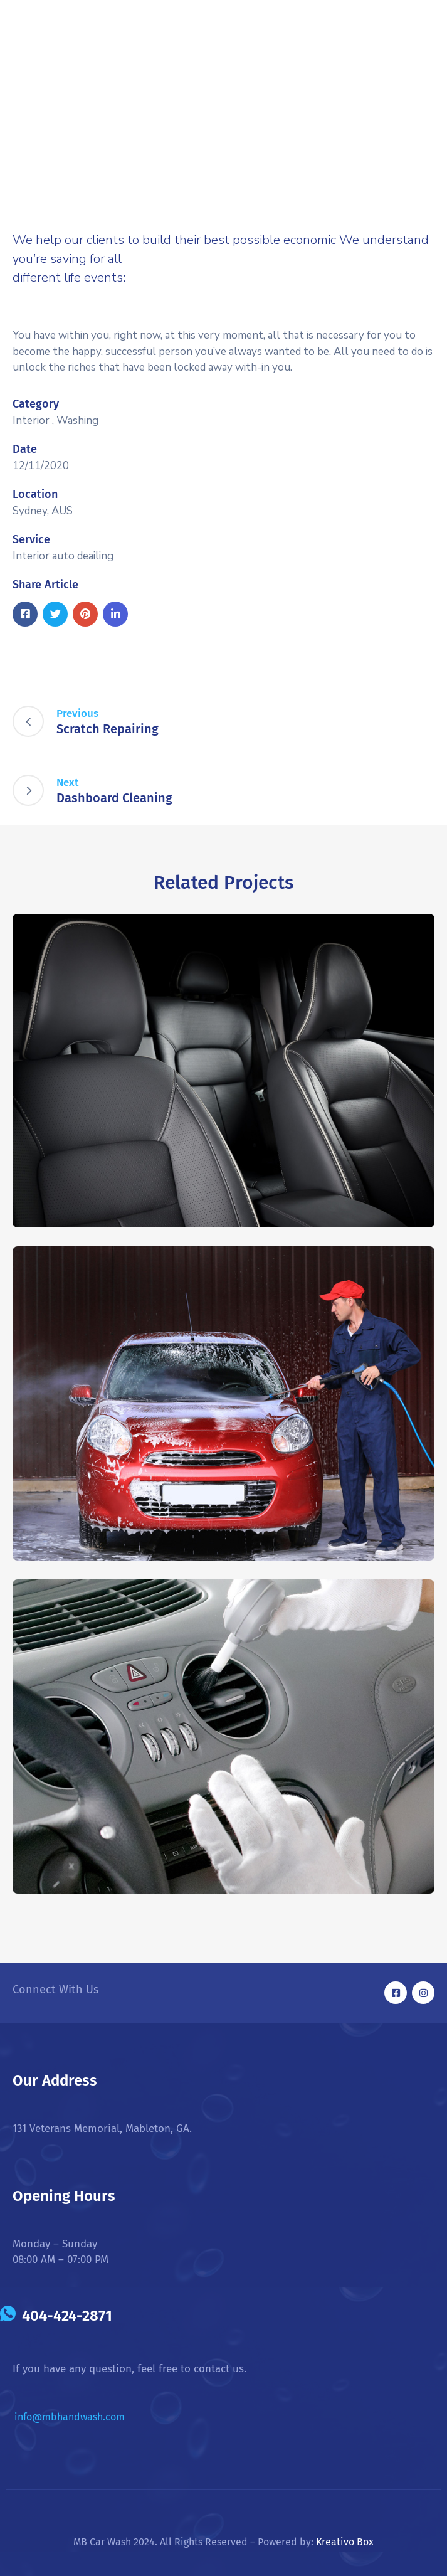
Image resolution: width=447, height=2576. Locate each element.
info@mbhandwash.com (69, 2417)
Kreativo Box (345, 2542)
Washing (77, 420)
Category (36, 404)
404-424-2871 (67, 2315)
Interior (31, 420)
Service (31, 539)
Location (35, 494)
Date (25, 449)
